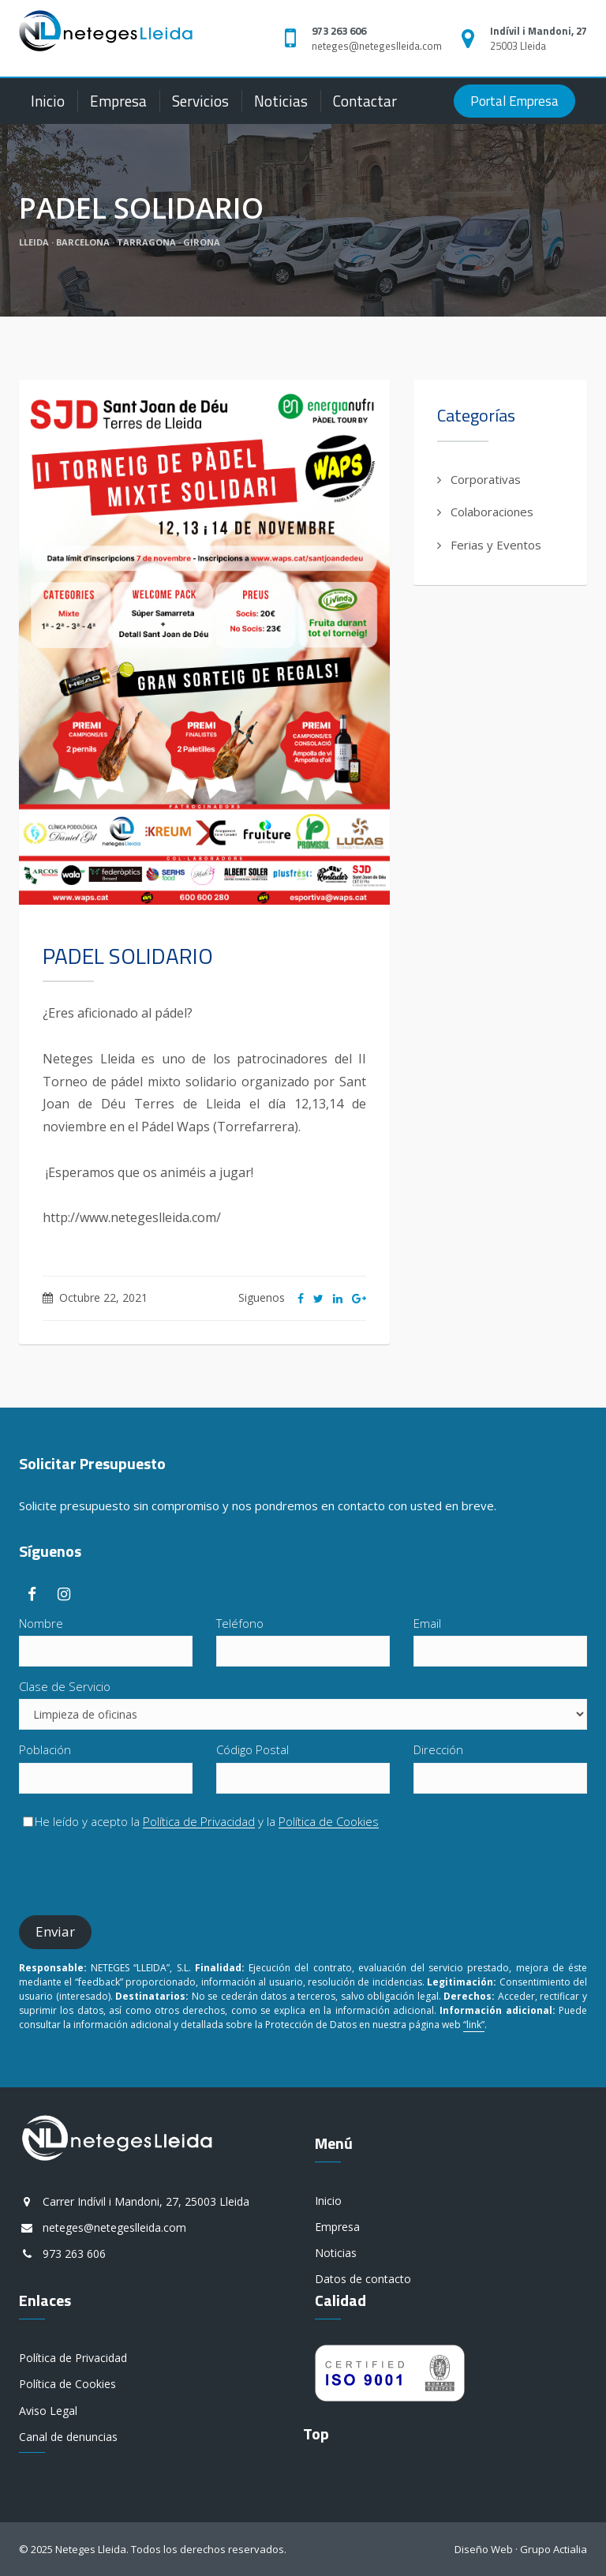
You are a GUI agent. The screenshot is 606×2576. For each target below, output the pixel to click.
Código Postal (252, 1749)
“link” (473, 2025)
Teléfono (240, 1623)
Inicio (48, 100)
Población (45, 1749)
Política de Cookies (329, 1821)
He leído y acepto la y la (201, 1821)
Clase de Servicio (64, 1686)
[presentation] (139, 1872)
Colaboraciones (492, 511)
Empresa (118, 100)
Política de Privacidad (199, 1821)
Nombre (41, 1623)
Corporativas (486, 479)
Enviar (55, 1931)
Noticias (281, 100)
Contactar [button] (365, 100)
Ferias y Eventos (496, 545)
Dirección (438, 1749)
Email (427, 1623)
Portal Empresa (514, 101)
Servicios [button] (200, 100)
